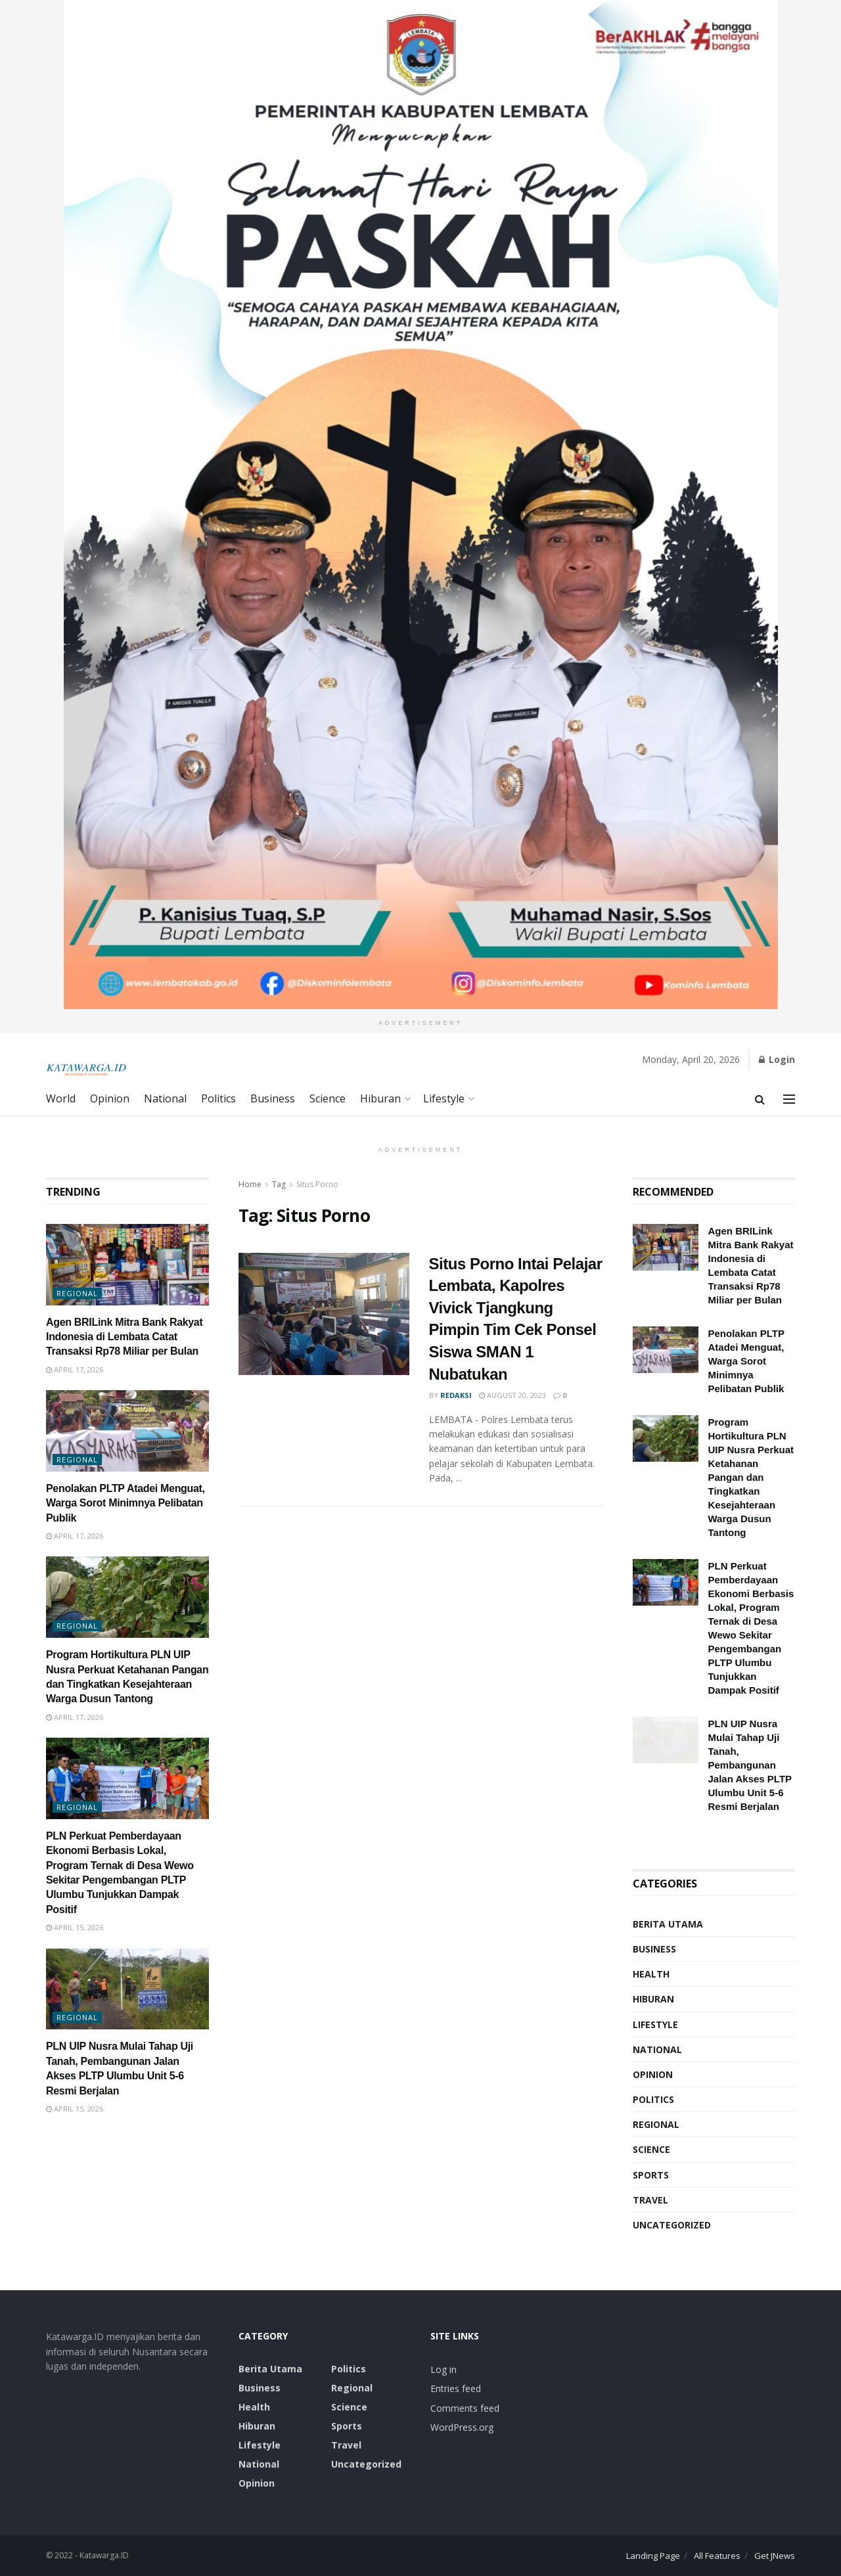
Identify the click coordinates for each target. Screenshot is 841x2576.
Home (250, 1184)
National (165, 1098)
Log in (443, 2369)
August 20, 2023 (512, 1395)
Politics (218, 1098)
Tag (279, 1184)
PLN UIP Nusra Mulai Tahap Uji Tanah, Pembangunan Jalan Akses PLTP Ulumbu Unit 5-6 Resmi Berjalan (750, 1765)
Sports (651, 2175)
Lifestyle (444, 1098)
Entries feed (455, 2388)
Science (327, 1098)
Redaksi (456, 1395)
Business (272, 1098)
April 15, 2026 (74, 1927)
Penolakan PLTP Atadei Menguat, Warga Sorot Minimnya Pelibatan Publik (125, 1503)
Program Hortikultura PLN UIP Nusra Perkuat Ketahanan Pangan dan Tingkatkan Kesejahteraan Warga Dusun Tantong (751, 1477)
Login (777, 1059)
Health (651, 1974)
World (61, 1098)
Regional (77, 1293)
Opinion (109, 1098)
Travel (650, 2200)
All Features (717, 2556)
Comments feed (464, 2408)
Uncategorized (672, 2225)
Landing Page (653, 2556)
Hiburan (380, 1098)
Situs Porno (317, 1184)
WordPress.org (461, 2427)
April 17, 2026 (74, 1369)
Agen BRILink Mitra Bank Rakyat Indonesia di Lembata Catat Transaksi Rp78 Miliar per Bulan (124, 1337)
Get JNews (774, 2556)
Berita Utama (668, 1924)
